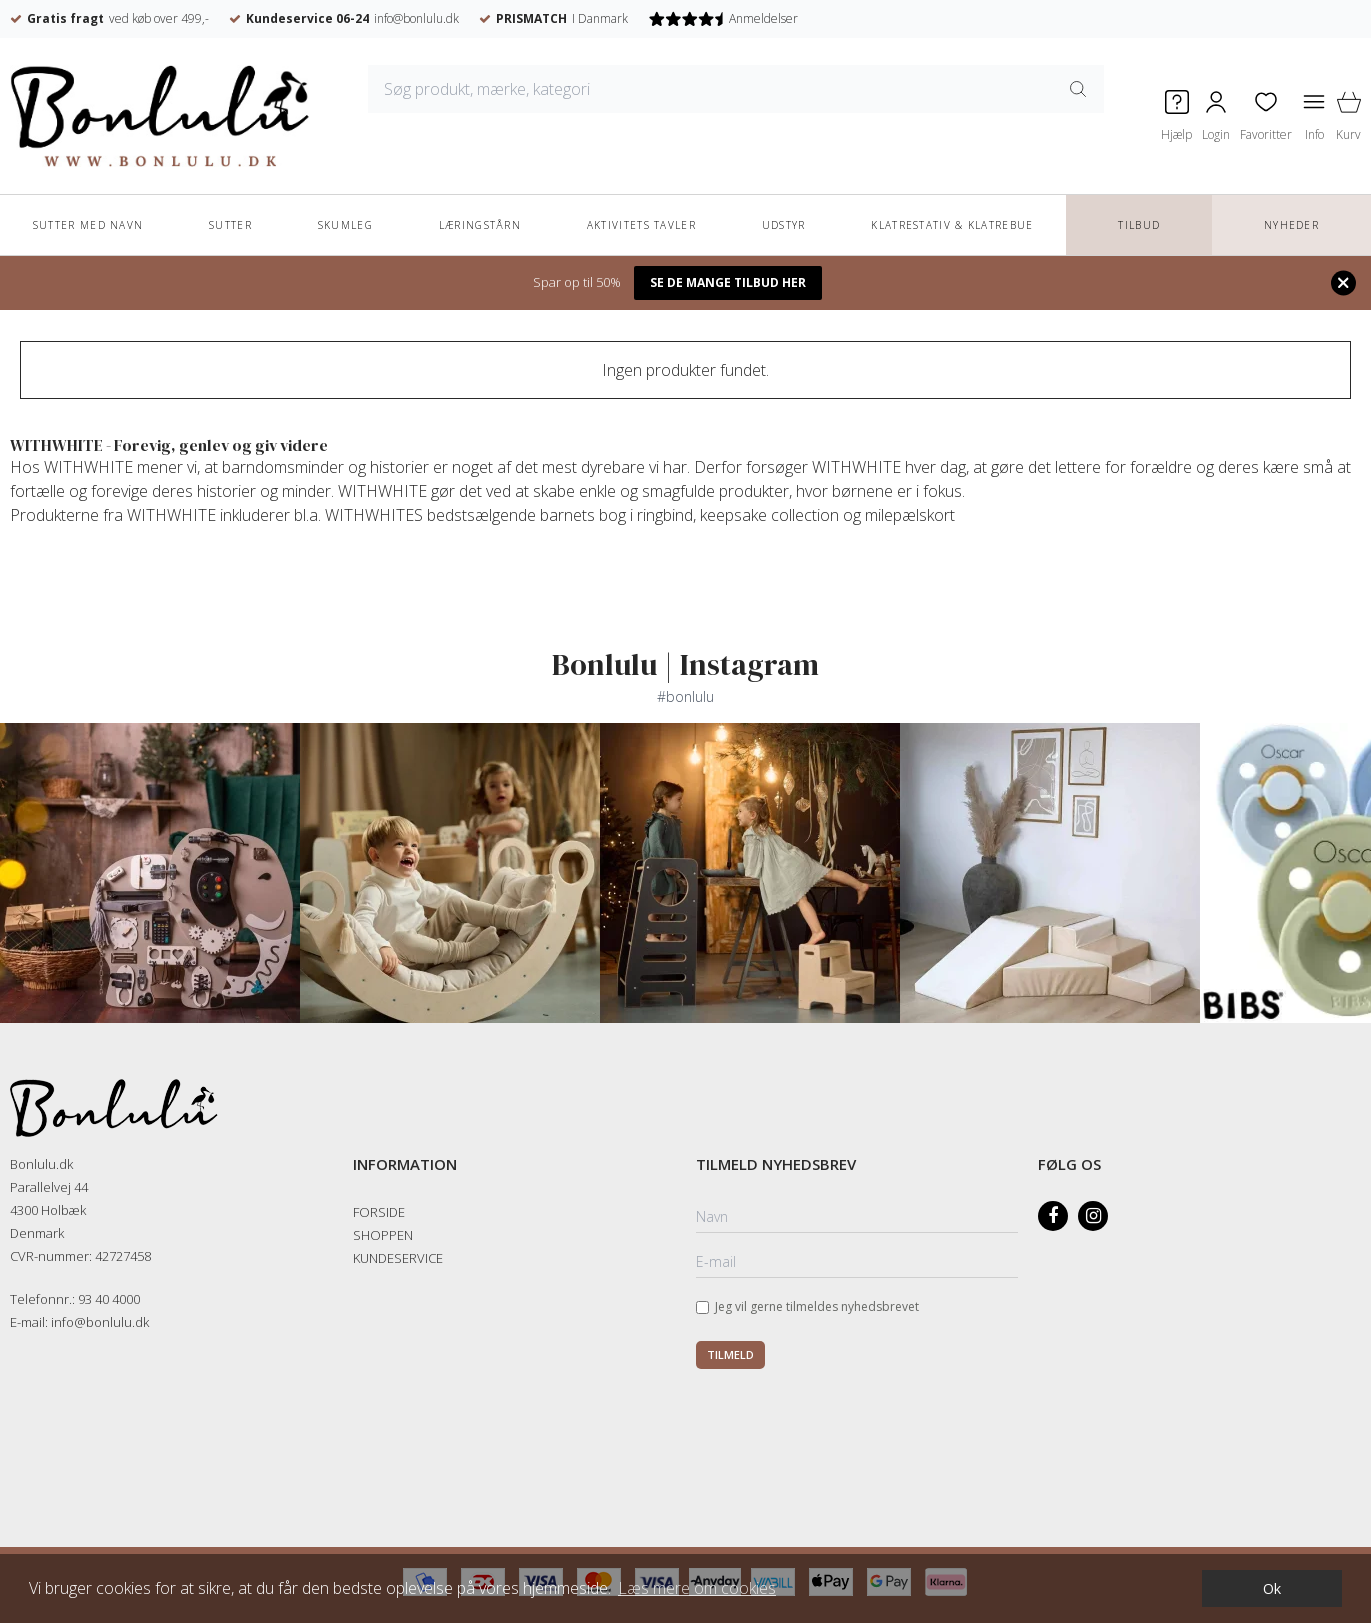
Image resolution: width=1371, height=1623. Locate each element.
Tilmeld (730, 1354)
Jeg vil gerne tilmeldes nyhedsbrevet (817, 1306)
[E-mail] (857, 1263)
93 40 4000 (109, 1299)
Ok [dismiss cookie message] (1272, 1588)
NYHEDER (1291, 225)
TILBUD (1139, 225)
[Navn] (857, 1218)
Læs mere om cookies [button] (697, 1588)
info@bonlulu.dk (416, 18)
